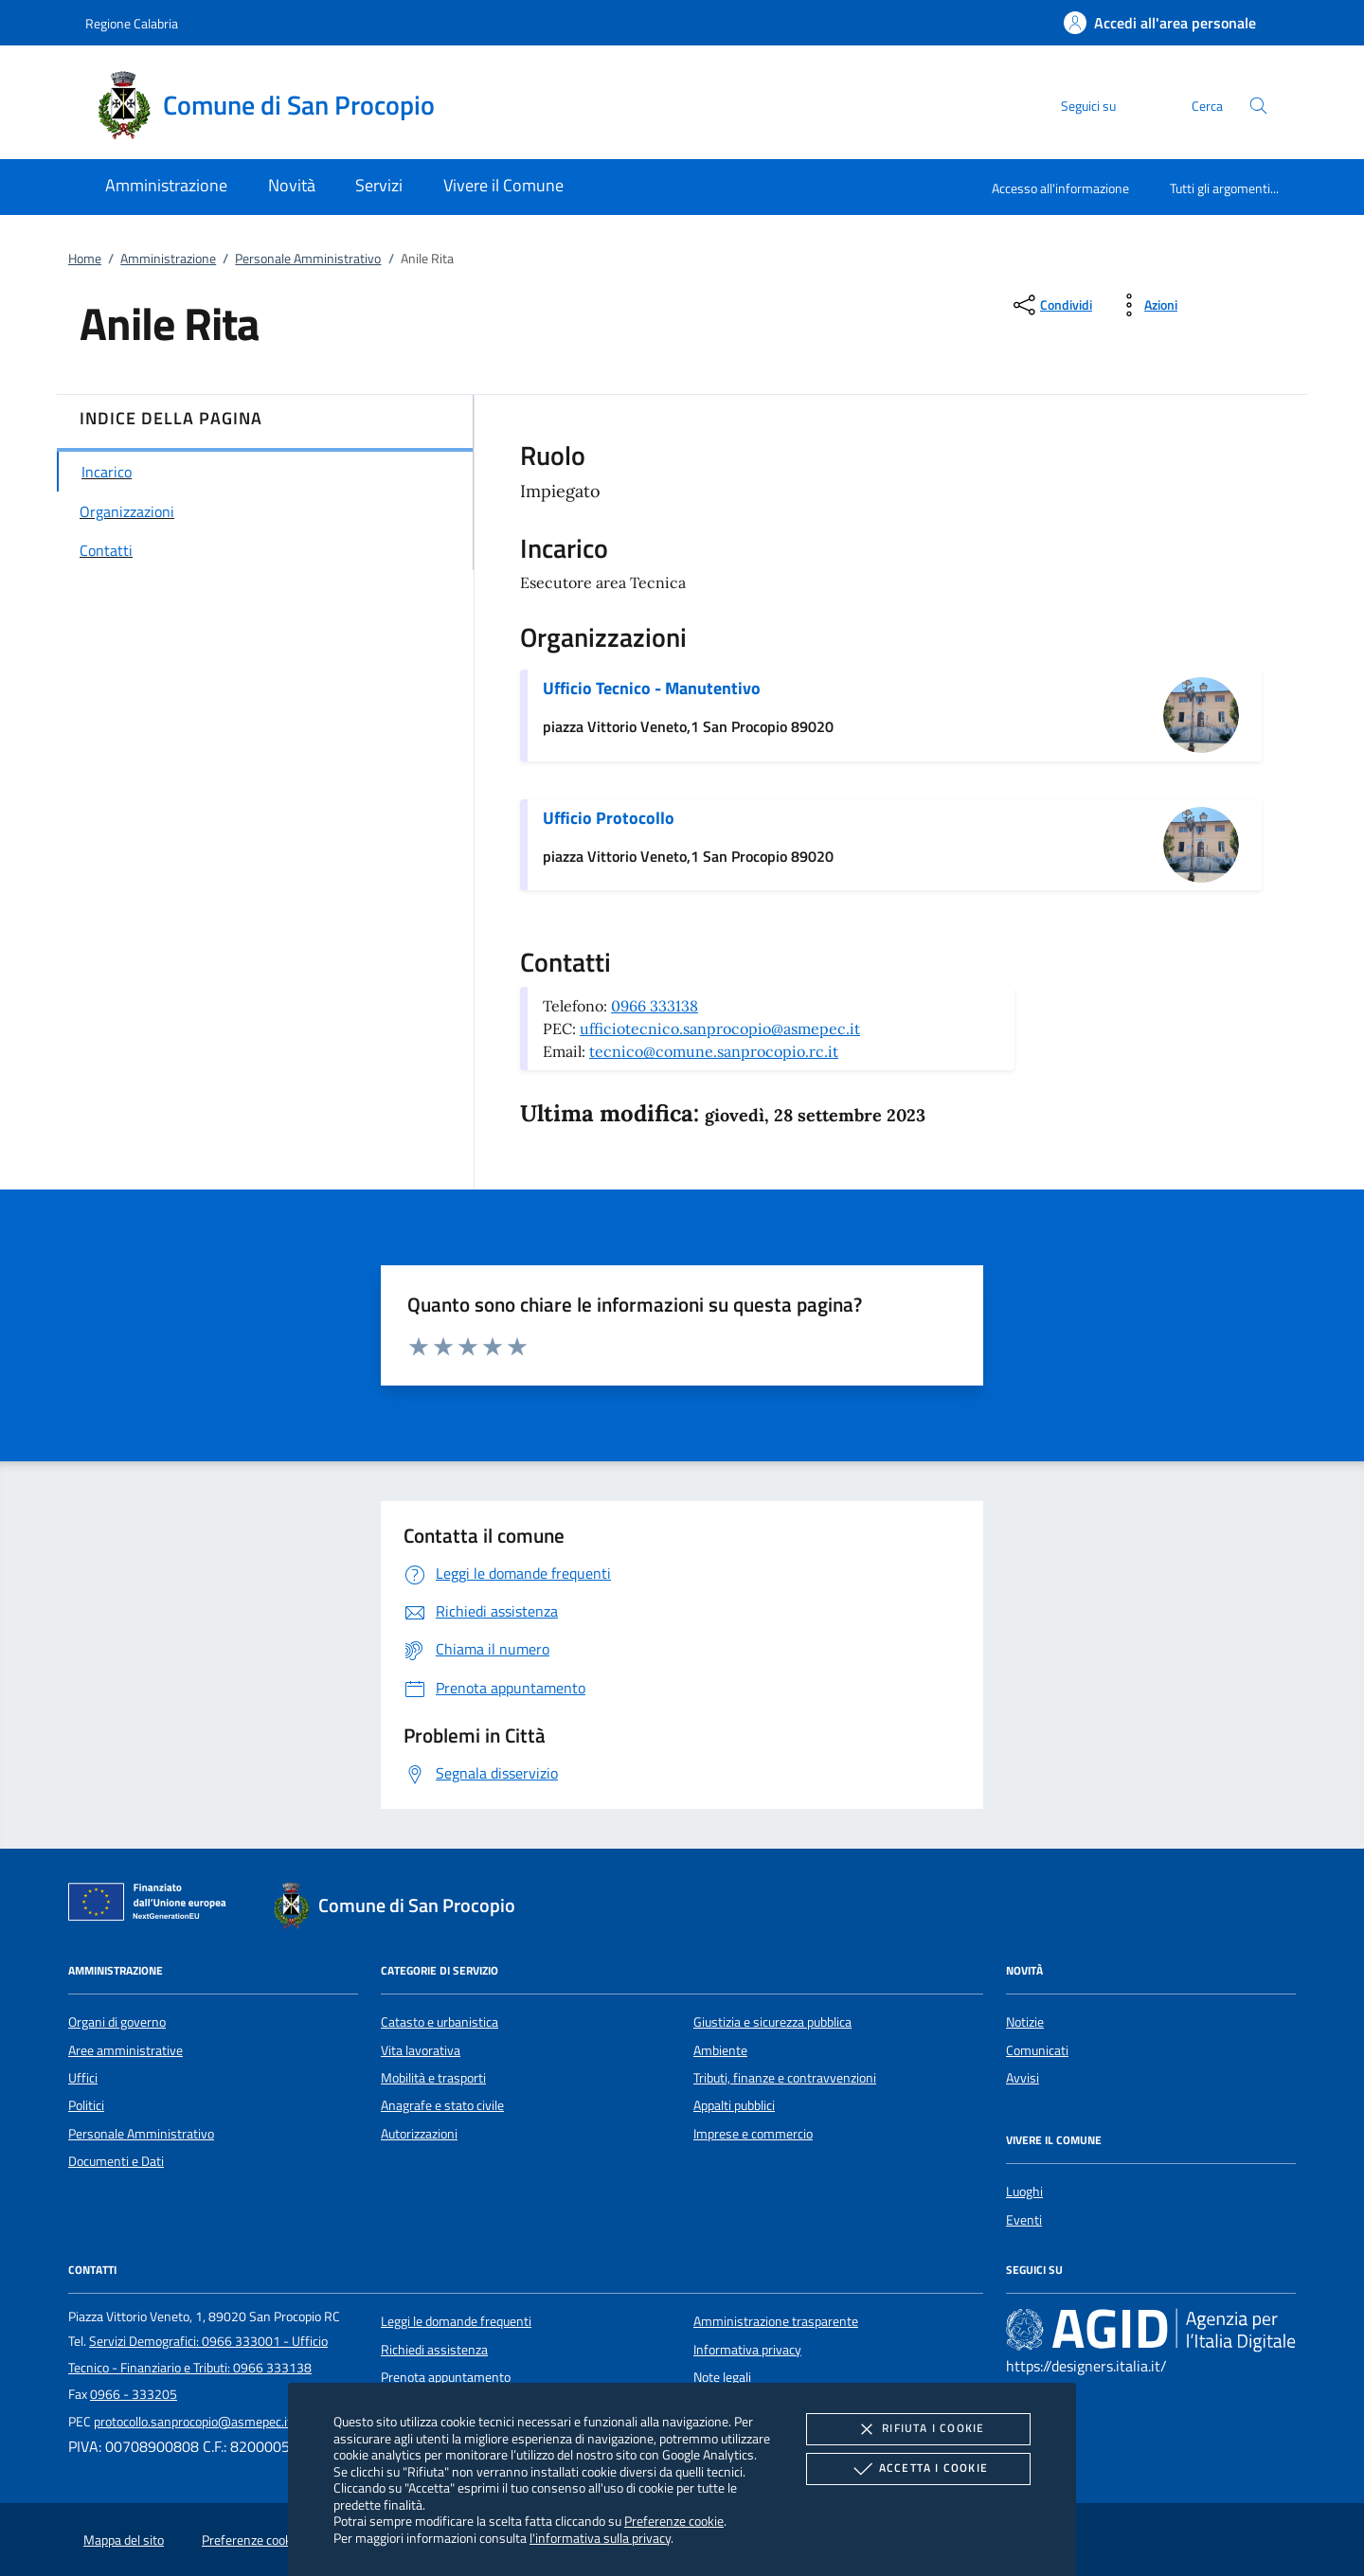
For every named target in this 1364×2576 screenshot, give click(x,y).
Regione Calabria (131, 23)
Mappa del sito (123, 2540)
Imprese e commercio (753, 2133)
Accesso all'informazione (1060, 188)
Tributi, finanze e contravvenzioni (784, 2077)
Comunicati (1037, 2050)
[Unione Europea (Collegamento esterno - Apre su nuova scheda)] (152, 1905)
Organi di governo (117, 2022)
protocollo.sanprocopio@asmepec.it (193, 2421)
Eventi (1024, 2219)
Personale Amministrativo (308, 258)
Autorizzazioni (419, 2133)
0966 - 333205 (133, 2394)
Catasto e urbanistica (439, 2022)
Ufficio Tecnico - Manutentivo (652, 688)
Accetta (918, 2469)
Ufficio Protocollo (608, 818)
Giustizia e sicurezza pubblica (772, 2022)
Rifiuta (918, 2429)
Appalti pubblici (734, 2105)
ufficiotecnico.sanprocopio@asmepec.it (720, 1028)
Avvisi (1022, 2077)
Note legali (722, 2377)
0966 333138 (654, 1005)
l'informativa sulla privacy (600, 2538)
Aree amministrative (125, 2050)
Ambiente (720, 2050)
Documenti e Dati (116, 2161)
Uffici (83, 2077)
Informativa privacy (747, 2349)
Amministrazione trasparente (775, 2321)
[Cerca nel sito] (1258, 105)
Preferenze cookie (674, 2521)
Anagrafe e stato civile (442, 2105)
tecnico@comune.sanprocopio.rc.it (713, 1051)
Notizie (1025, 2022)
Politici (86, 2105)
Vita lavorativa (420, 2050)
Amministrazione (168, 258)
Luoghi (1024, 2191)
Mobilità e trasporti (433, 2077)
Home (84, 258)
